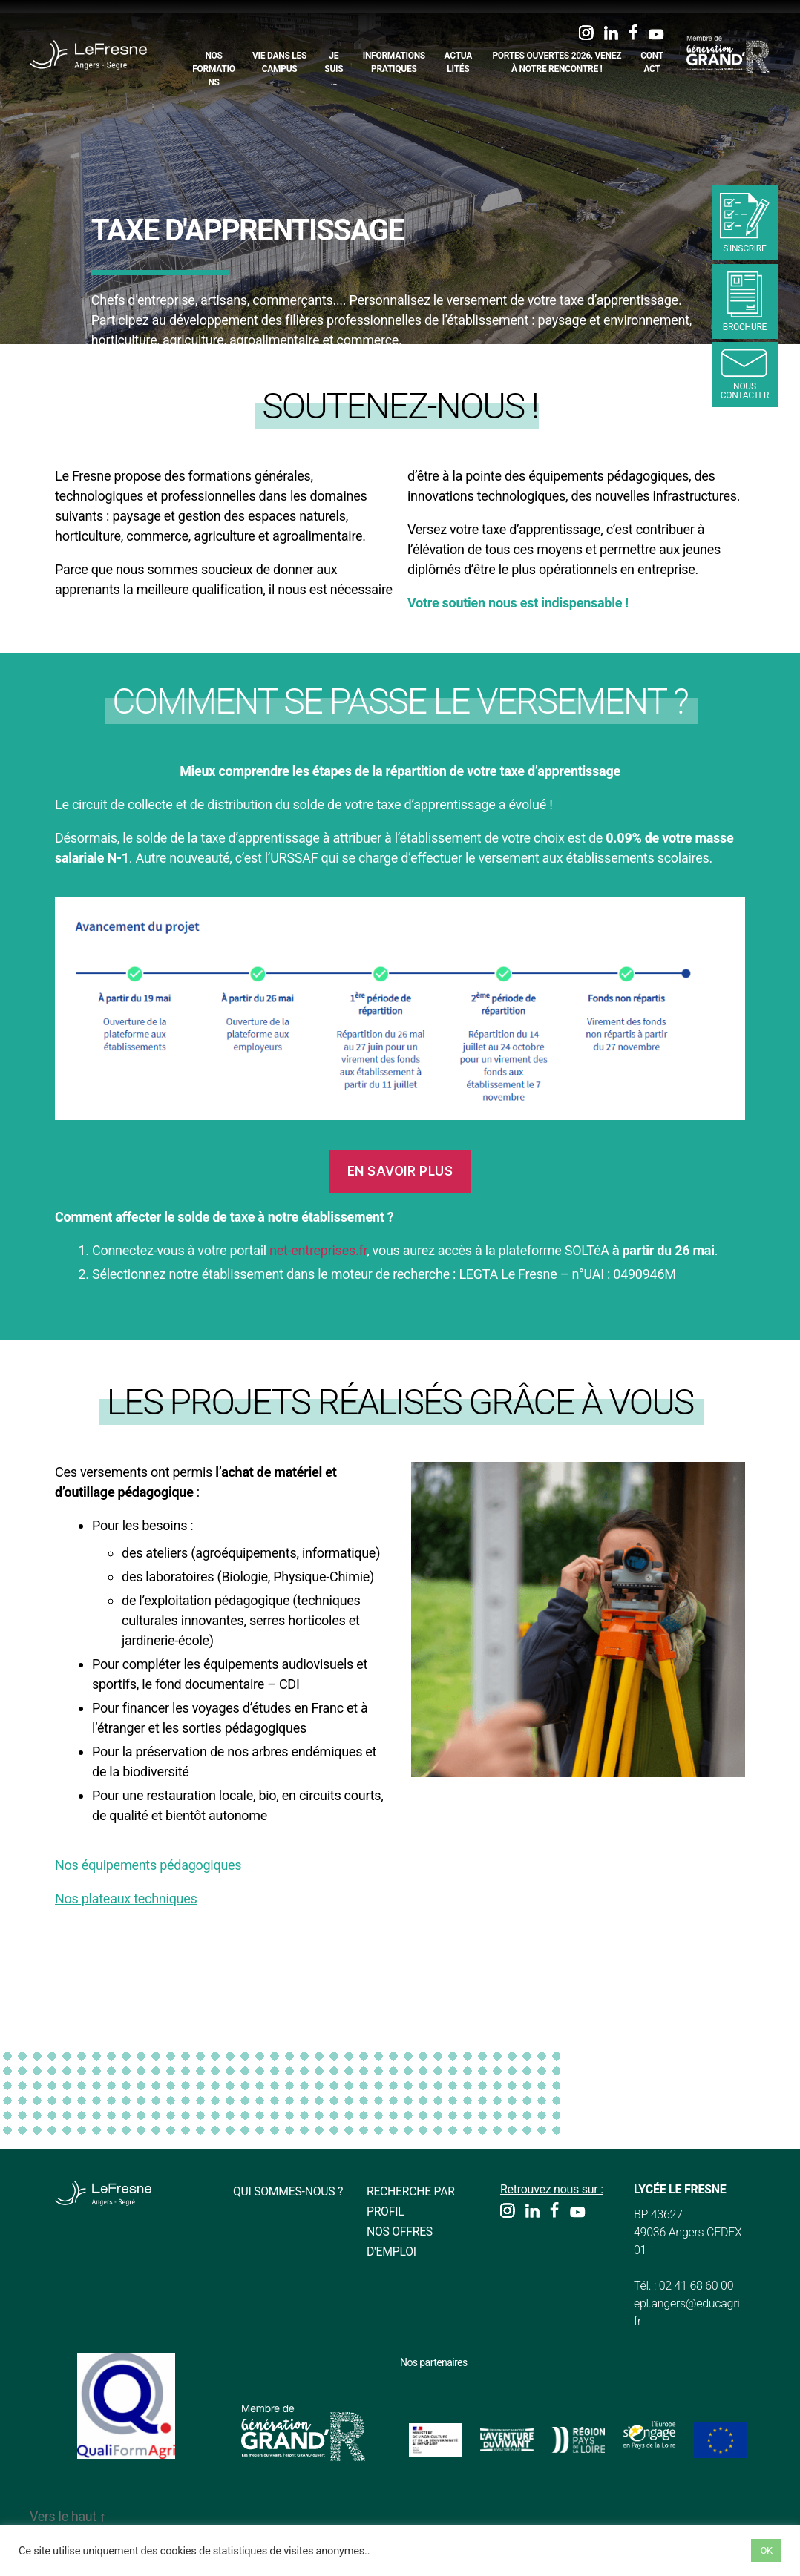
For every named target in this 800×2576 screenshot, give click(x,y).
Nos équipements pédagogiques (148, 1865)
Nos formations (213, 69)
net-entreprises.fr (318, 1250)
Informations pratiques (394, 62)
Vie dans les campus (279, 62)
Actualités (459, 62)
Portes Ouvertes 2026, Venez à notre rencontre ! (556, 62)
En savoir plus (400, 1171)
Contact (651, 62)
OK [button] (766, 2550)
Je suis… (333, 69)
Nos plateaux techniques (126, 1898)
